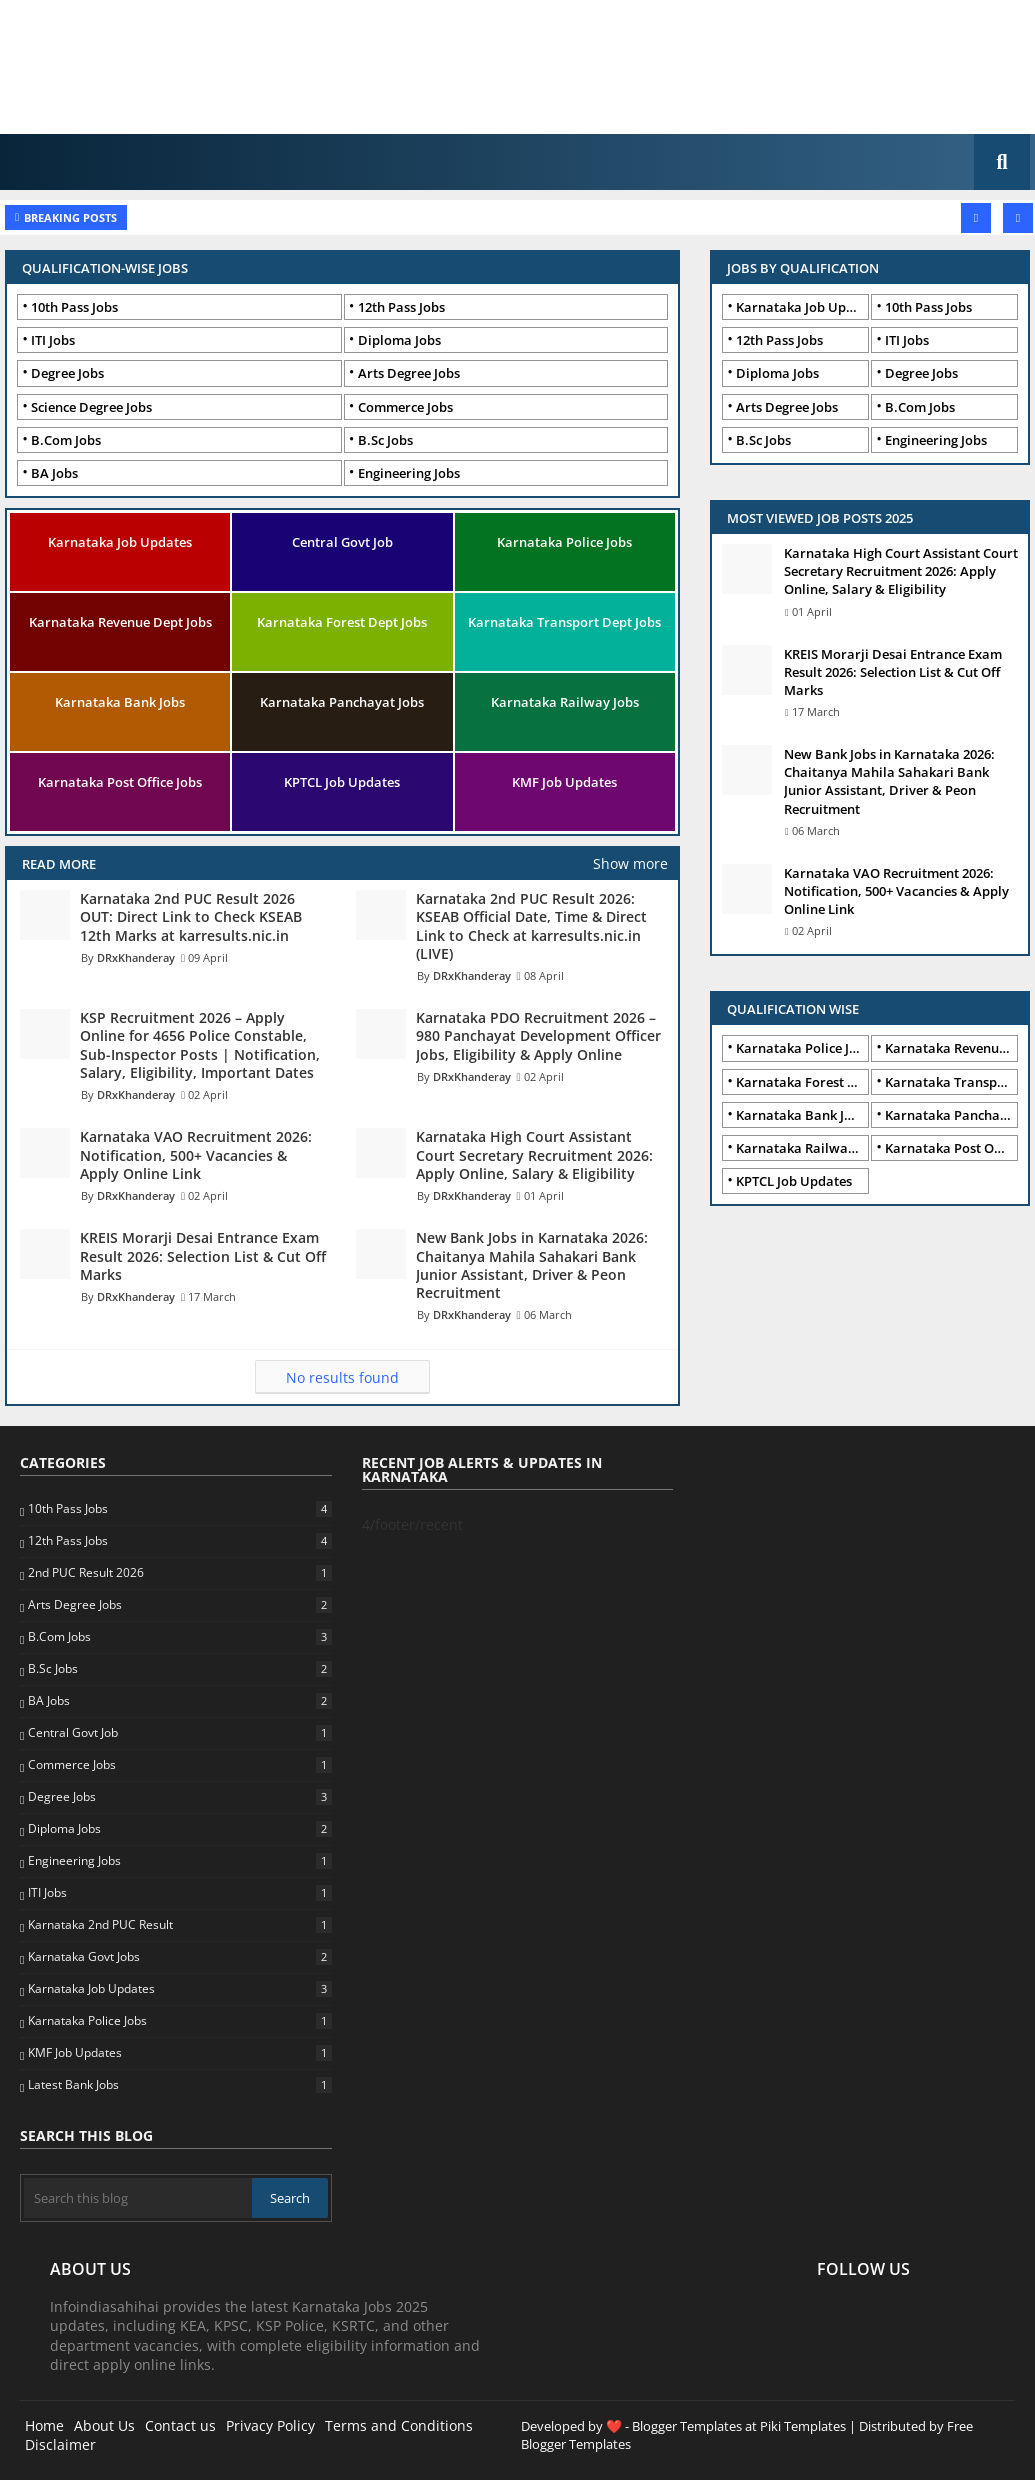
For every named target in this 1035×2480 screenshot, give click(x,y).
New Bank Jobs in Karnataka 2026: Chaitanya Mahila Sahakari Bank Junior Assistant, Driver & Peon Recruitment (889, 781)
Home (44, 2425)
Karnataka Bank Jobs (120, 702)
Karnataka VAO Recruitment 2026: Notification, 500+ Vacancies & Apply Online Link (896, 891)
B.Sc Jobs (385, 440)
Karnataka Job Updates (120, 542)
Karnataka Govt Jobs (179, 1957)
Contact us (180, 2425)
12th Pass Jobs (401, 307)
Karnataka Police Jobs (564, 542)
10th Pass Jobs (74, 307)
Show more (630, 863)
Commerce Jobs (405, 407)
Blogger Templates (687, 2426)
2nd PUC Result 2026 (179, 1573)
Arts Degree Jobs (409, 373)
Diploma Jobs (399, 340)
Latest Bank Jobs (179, 2085)
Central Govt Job (342, 542)
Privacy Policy (270, 2425)
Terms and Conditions (399, 2425)
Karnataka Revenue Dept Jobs (120, 622)
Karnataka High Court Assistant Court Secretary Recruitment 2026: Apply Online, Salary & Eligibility (901, 571)
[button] (1002, 162)
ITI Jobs (53, 340)
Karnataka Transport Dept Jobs (564, 622)
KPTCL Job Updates (342, 782)
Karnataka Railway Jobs (565, 702)
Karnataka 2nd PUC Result (179, 1925)
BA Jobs (54, 473)
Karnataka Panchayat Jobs (342, 702)
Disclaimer (60, 2444)
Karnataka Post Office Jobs (120, 782)
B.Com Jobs (66, 440)
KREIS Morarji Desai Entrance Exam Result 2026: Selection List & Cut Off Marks (893, 672)
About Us (104, 2425)
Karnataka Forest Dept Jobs (342, 622)
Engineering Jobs (409, 473)
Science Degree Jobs (91, 407)
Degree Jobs (67, 373)
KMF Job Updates (564, 782)
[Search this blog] (138, 2198)
